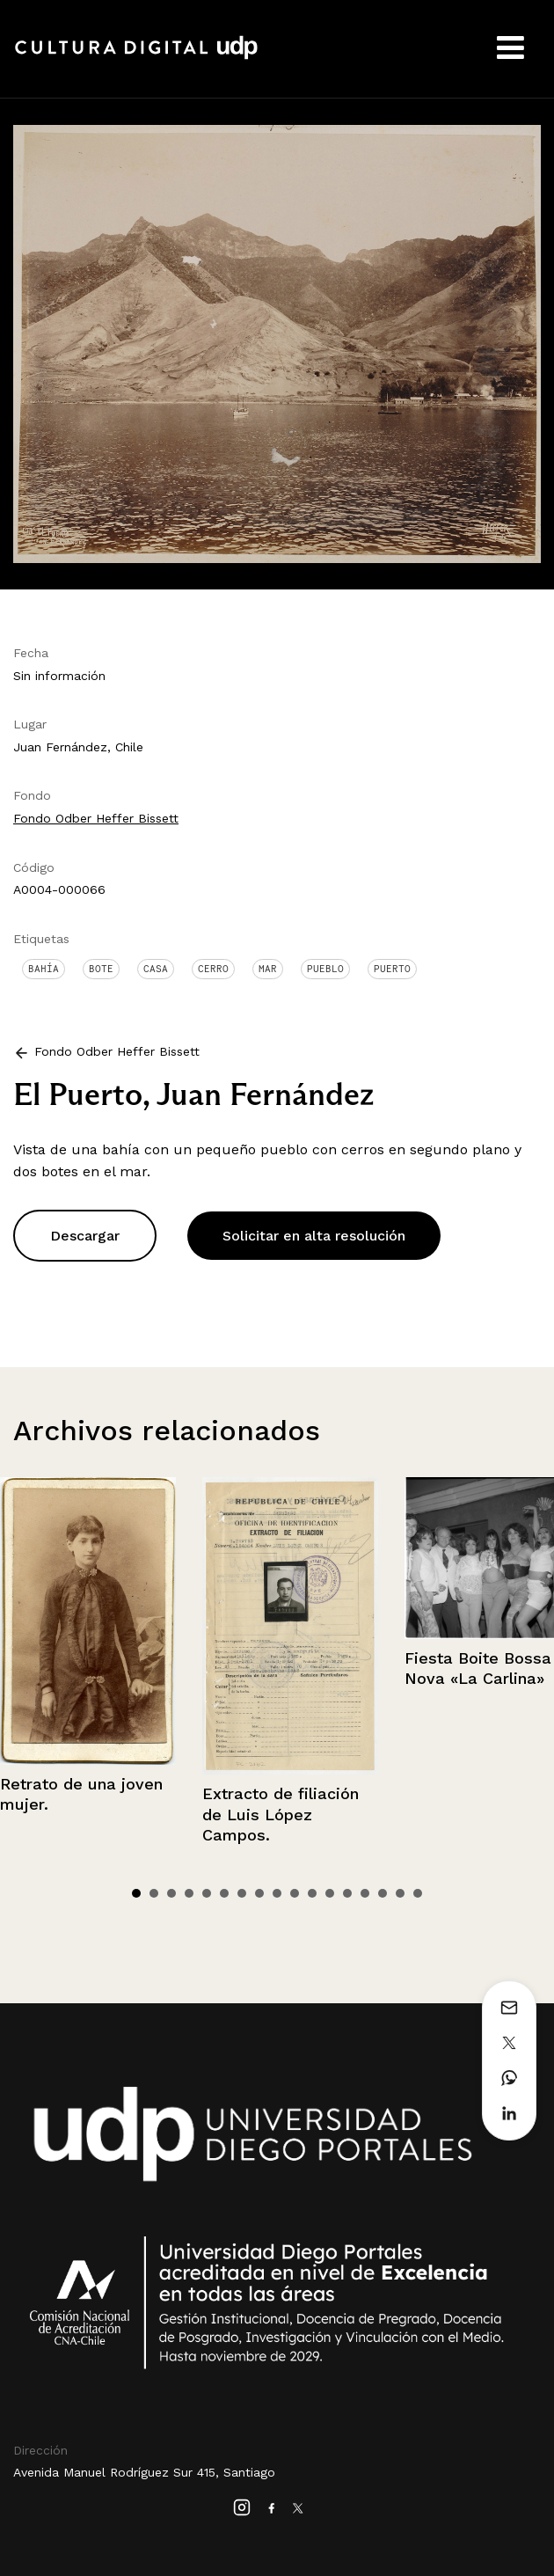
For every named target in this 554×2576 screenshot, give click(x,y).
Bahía (43, 968)
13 (347, 1893)
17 (417, 1893)
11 (312, 1893)
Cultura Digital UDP (136, 57)
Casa (155, 968)
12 (329, 1893)
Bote (101, 968)
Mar (268, 968)
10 (294, 1893)
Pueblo (325, 968)
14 (365, 1893)
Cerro (213, 968)
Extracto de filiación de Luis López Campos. (280, 1814)
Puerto (392, 968)
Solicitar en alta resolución (313, 1235)
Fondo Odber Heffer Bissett (96, 818)
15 (382, 1893)
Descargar (85, 1235)
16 (400, 1893)
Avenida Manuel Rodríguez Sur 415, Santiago (144, 2472)
